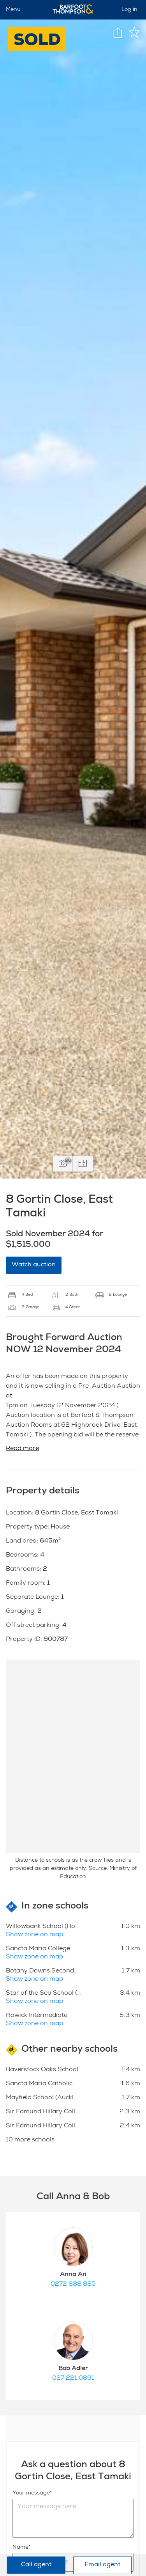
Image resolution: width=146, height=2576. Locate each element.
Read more (22, 1449)
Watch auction (34, 1265)
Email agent (102, 2565)
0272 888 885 (73, 2284)
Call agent (36, 2565)
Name (20, 2547)
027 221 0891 (73, 2378)
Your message (31, 2493)
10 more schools (30, 2140)
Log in (129, 9)
